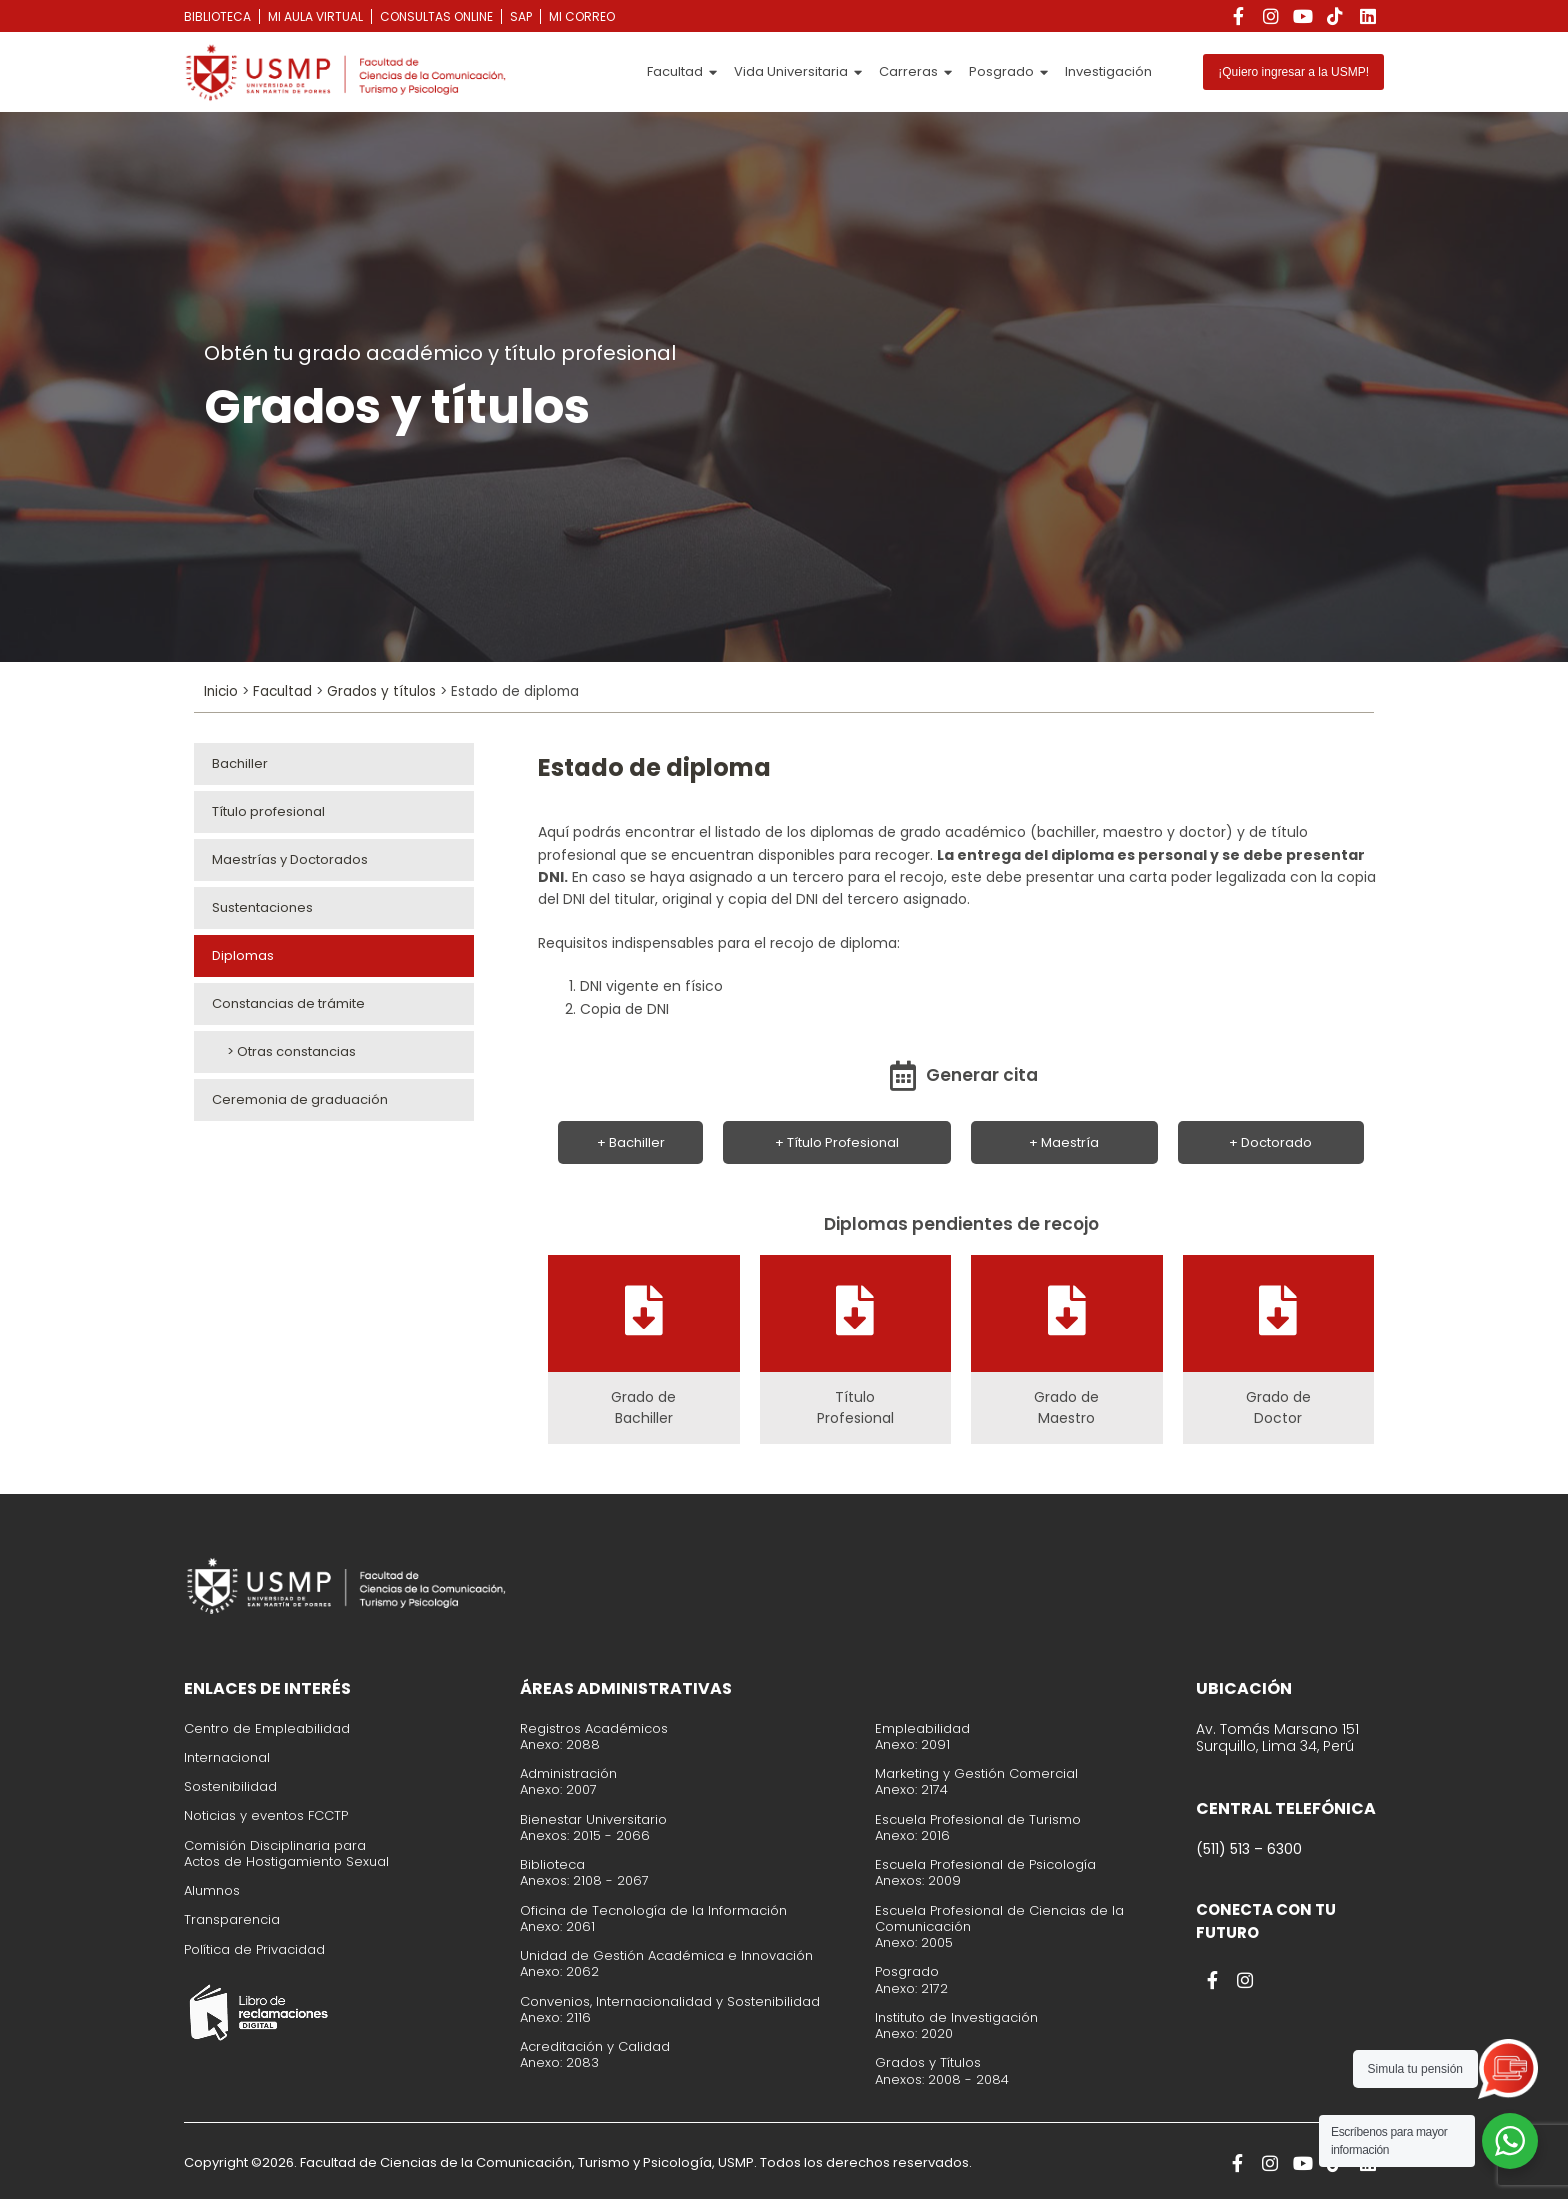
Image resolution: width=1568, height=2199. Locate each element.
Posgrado (1008, 72)
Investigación (1108, 71)
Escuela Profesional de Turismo (978, 1819)
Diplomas (243, 955)
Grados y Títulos (928, 2062)
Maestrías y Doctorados (290, 859)
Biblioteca (552, 1864)
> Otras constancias (284, 1051)
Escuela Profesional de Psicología (985, 1864)
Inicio (221, 691)
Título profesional (268, 811)
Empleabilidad (922, 1728)
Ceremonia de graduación (300, 1099)
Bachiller (240, 763)
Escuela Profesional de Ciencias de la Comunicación (999, 1918)
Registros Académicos (594, 1728)
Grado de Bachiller (643, 1407)
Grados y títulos (381, 691)
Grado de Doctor (1278, 1407)
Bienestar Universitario (593, 1819)
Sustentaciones (262, 907)
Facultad (682, 72)
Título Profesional (855, 1407)
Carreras (915, 72)
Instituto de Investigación (956, 2017)
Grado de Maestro (1066, 1407)
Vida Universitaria (798, 72)
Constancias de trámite (288, 1003)
